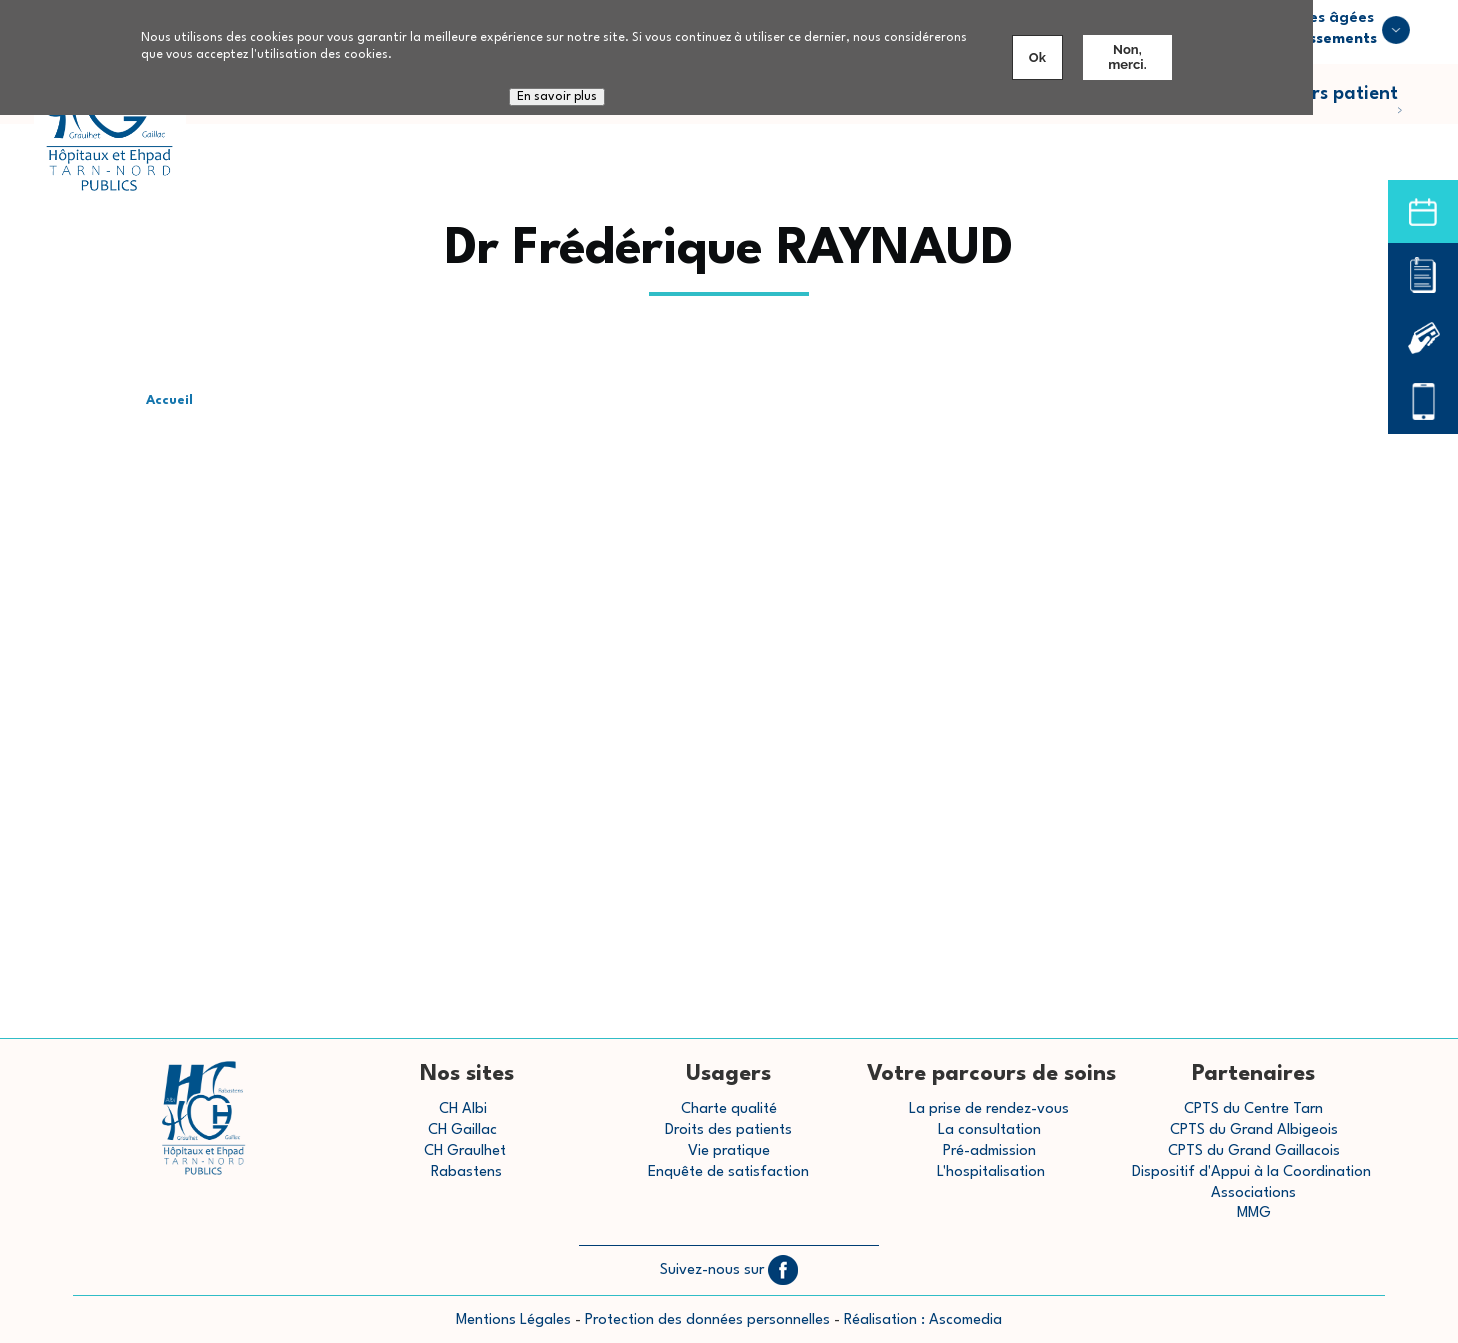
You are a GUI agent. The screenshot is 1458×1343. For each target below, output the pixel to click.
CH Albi (463, 1109)
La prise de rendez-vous (989, 1109)
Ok (1037, 57)
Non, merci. (1127, 57)
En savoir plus (557, 97)
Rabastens (466, 1172)
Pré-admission (989, 1151)
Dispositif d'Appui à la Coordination (1253, 1172)
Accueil (169, 400)
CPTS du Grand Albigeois (1254, 1130)
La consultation (989, 1130)
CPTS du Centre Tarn (1253, 1109)
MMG (1254, 1213)
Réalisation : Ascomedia (923, 1320)
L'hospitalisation (991, 1172)
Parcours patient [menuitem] (1339, 104)
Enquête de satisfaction (728, 1172)
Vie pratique (729, 1151)
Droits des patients (728, 1130)
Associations (1253, 1193)
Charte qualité (729, 1109)
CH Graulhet (465, 1151)
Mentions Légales (513, 1320)
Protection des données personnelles (707, 1320)
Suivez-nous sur (729, 1270)
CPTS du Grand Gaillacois (1254, 1151)
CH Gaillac (462, 1130)
